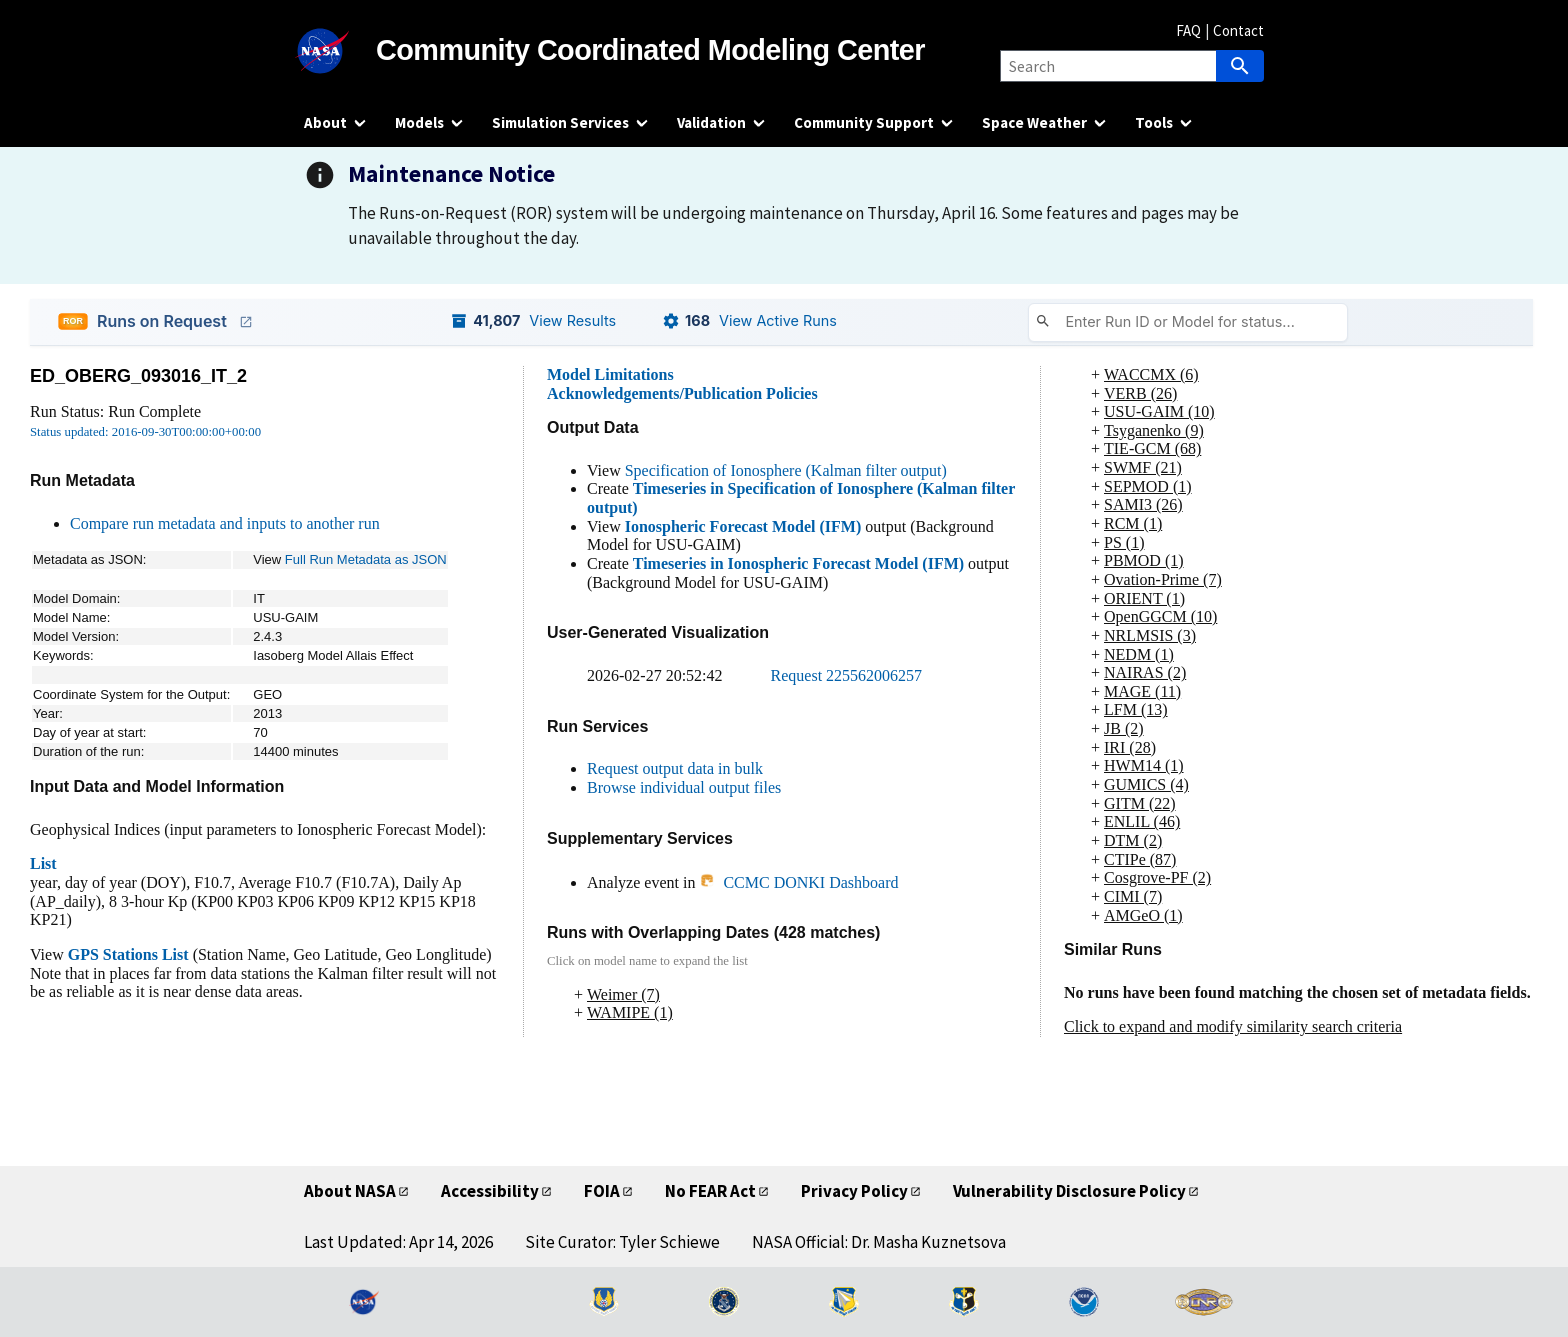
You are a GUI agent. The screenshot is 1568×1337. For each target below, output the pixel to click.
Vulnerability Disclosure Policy (1069, 1191)
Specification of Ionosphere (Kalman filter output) (786, 470)
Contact (1238, 30)
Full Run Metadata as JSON (366, 559)
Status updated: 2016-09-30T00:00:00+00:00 (145, 432)
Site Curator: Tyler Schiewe (622, 1242)
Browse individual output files (684, 787)
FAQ (1188, 30)
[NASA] (340, 51)
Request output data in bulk (675, 768)
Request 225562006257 (847, 675)
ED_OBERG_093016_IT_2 (138, 376)
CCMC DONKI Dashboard (798, 882)
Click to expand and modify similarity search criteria (1233, 1026)
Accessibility (490, 1191)
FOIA (602, 1191)
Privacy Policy (854, 1191)
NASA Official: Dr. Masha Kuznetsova (879, 1242)
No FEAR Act (710, 1191)
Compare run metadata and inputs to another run (225, 523)
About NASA (350, 1191)
